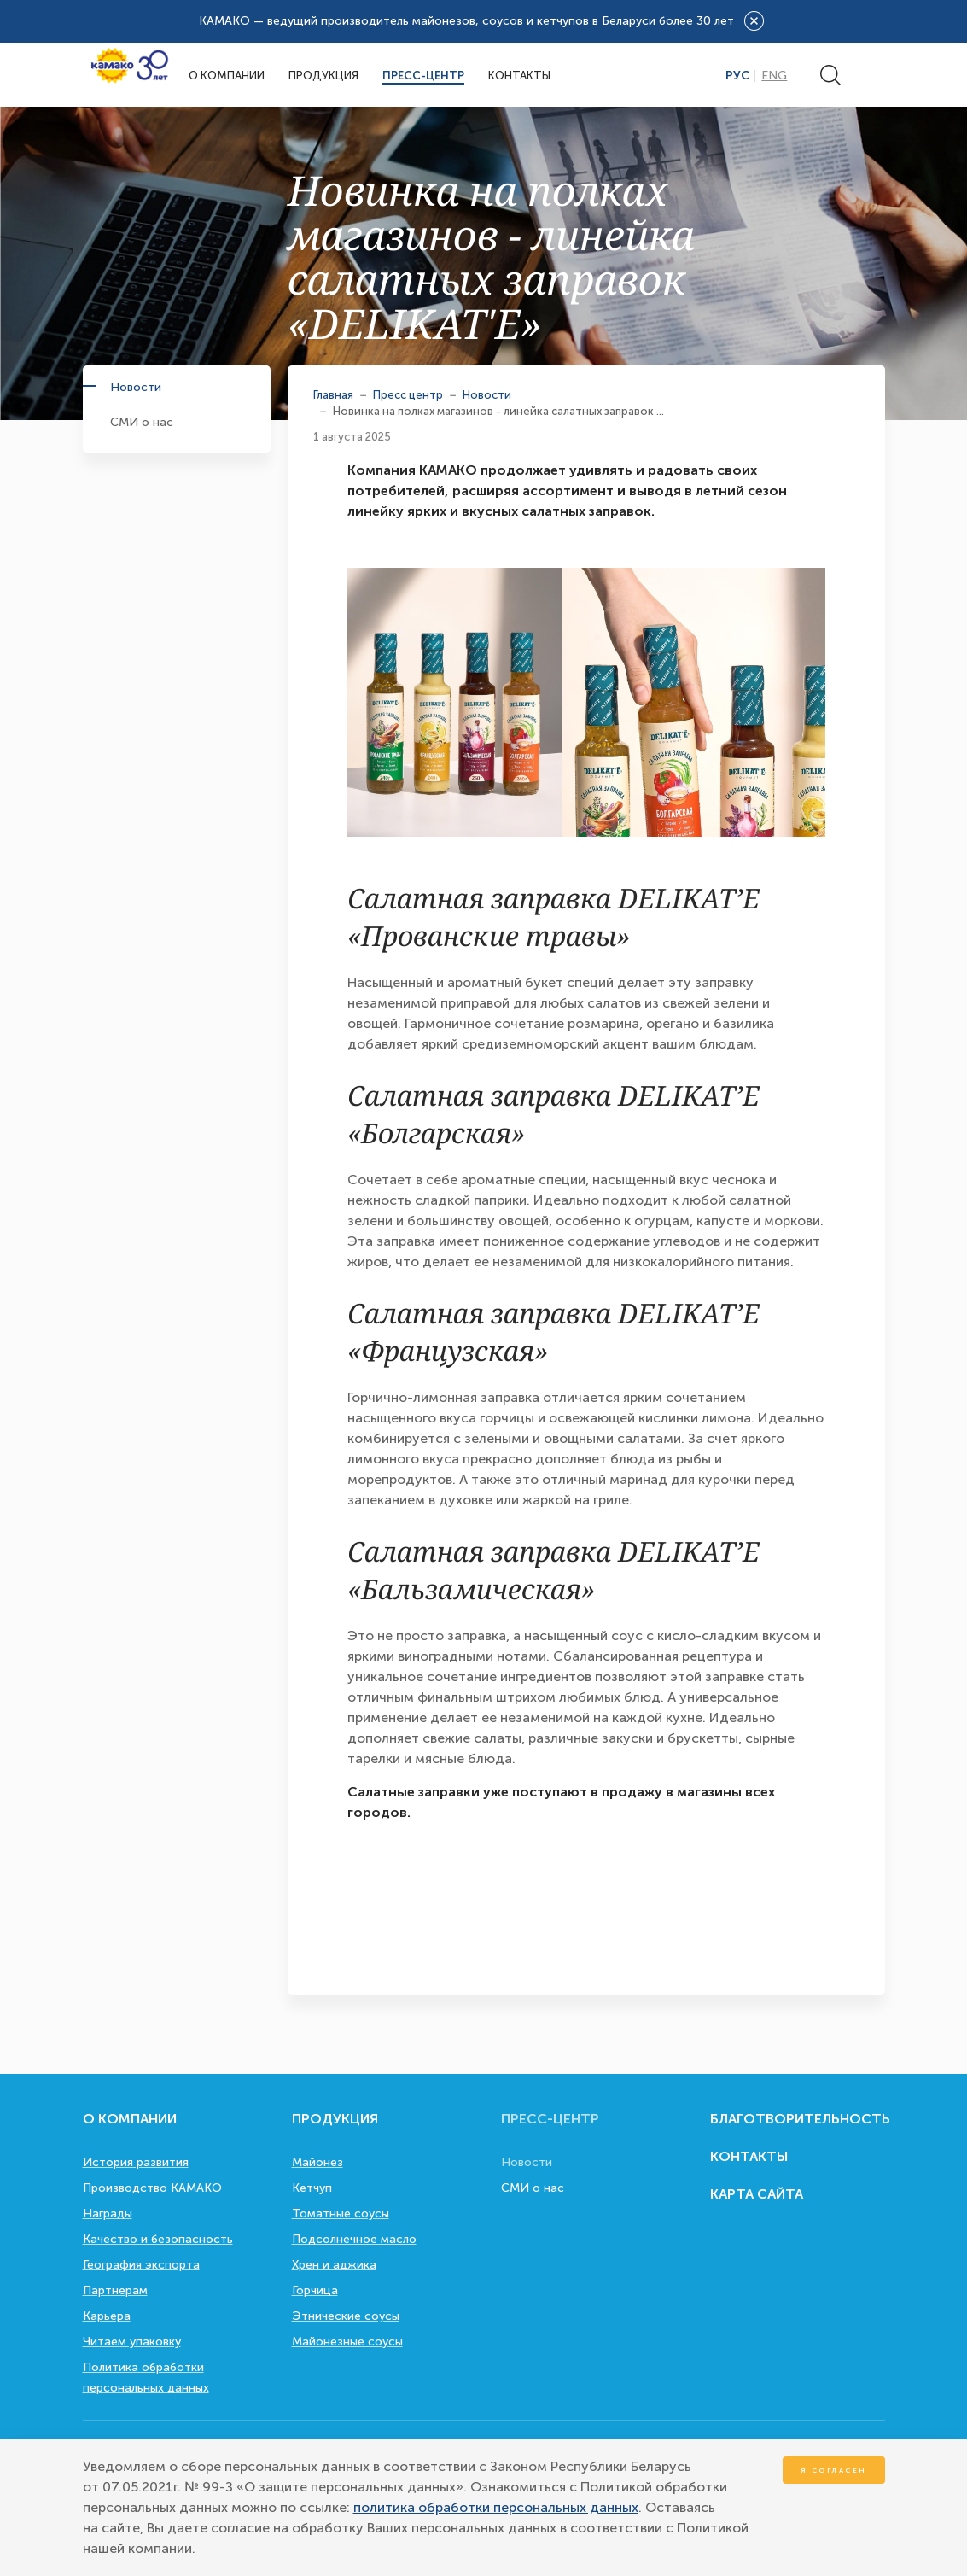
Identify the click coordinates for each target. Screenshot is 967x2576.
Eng (774, 76)
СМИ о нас (141, 422)
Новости (135, 387)
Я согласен (834, 2470)
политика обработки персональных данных (495, 2507)
